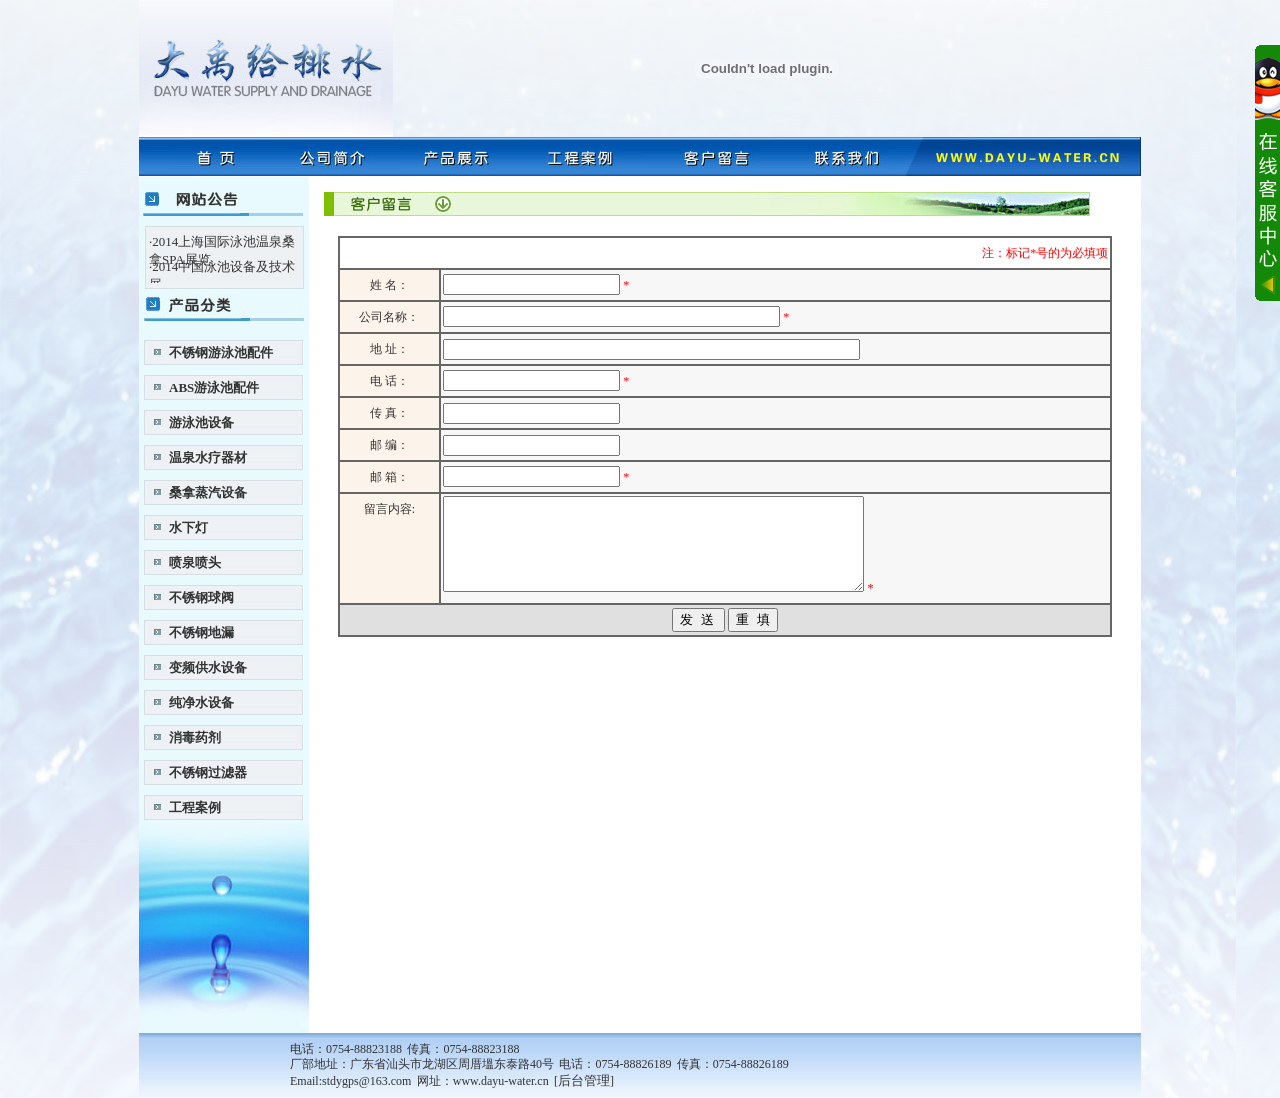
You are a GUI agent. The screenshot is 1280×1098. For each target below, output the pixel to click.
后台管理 (584, 1080)
